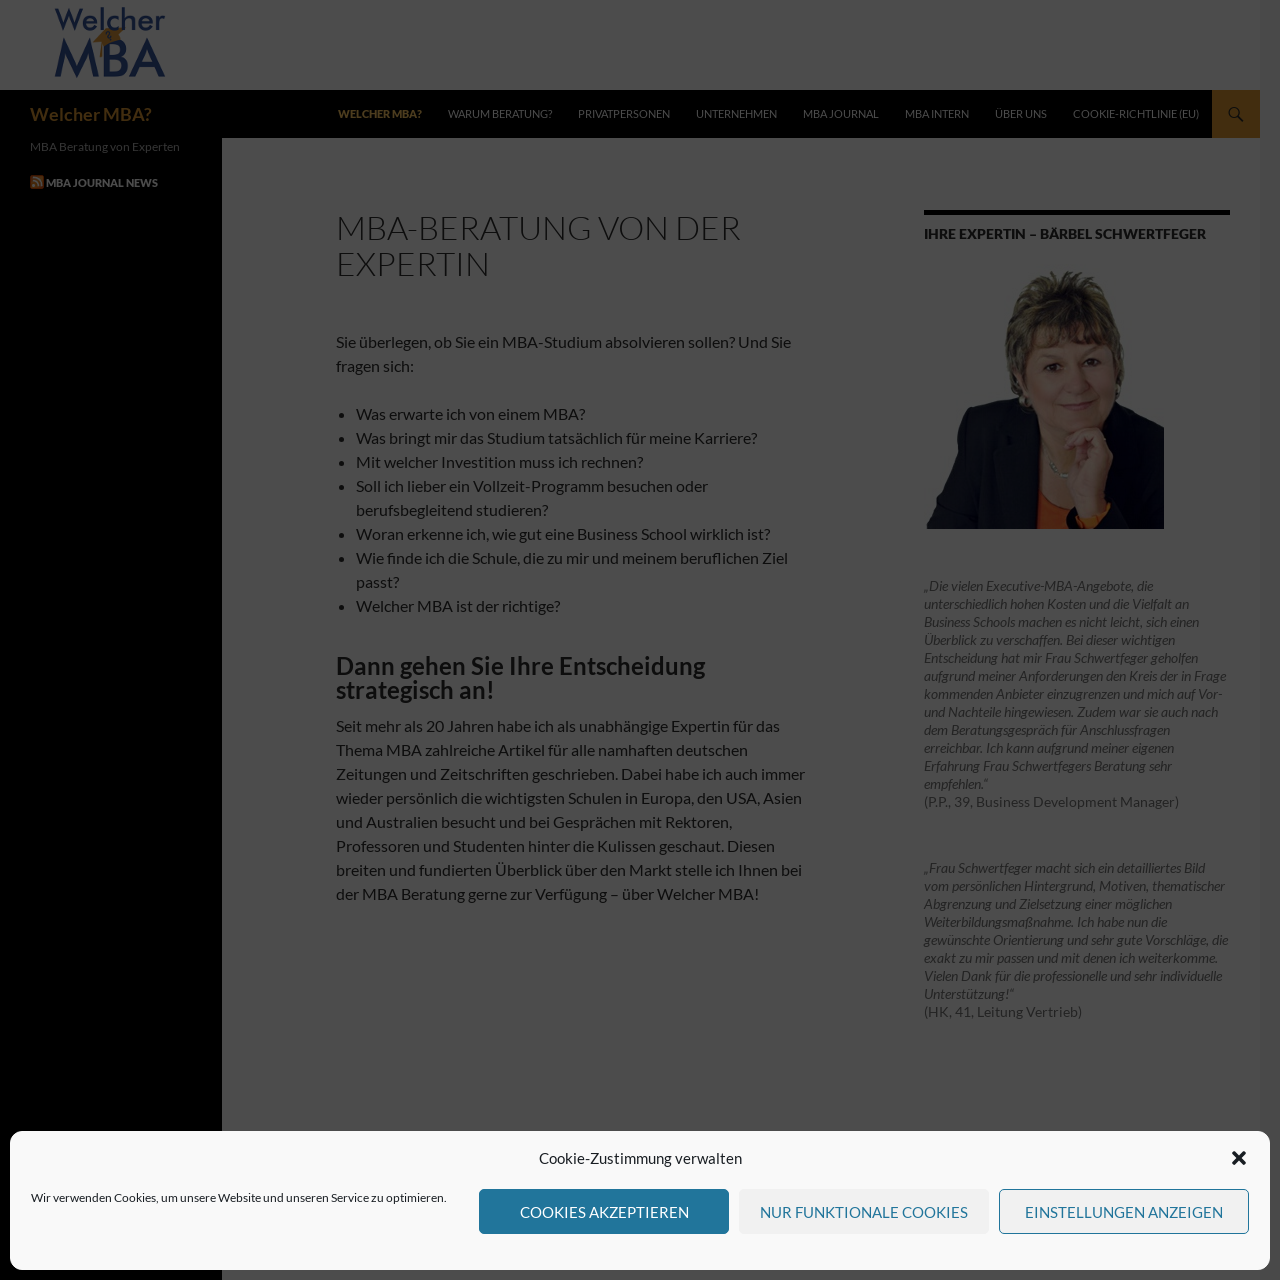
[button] (1239, 1158)
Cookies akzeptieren (604, 1212)
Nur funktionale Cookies (864, 1212)
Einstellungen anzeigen (1124, 1212)
